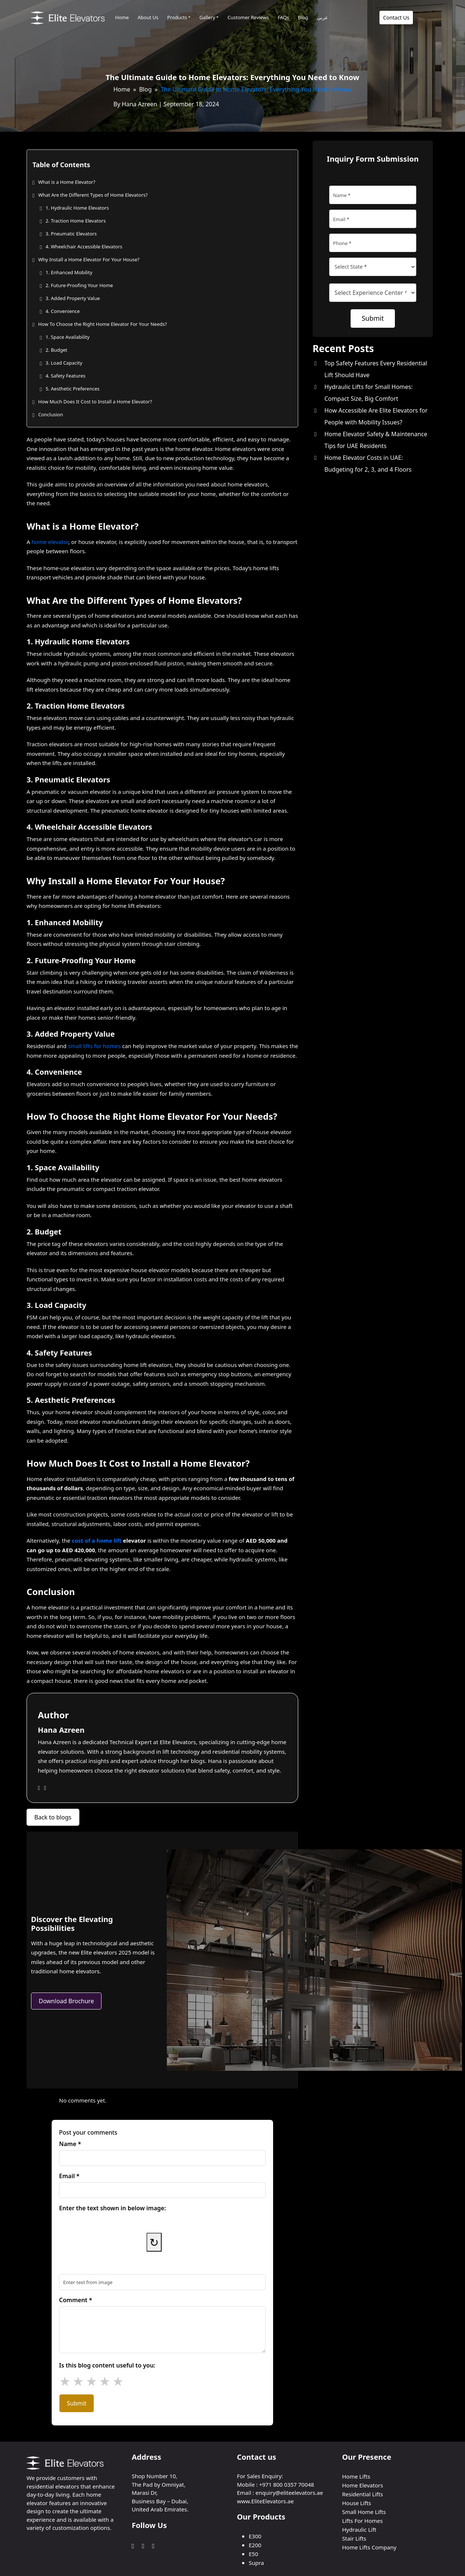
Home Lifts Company (369, 2547)
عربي (322, 17)
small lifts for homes (94, 1046)
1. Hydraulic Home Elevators (76, 207)
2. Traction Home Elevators (75, 220)
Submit (76, 2403)
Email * (69, 2176)
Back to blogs (53, 1817)
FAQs (283, 17)
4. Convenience (62, 311)
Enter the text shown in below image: (112, 2208)
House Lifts (356, 2503)
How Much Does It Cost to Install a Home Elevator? (95, 401)
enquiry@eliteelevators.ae (289, 2492)
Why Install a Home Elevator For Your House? (88, 259)
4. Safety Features (65, 375)
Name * (70, 2144)
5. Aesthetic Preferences (72, 388)
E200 (255, 2545)
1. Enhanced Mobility (68, 272)
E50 (253, 2554)
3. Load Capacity (63, 362)
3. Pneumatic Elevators (70, 233)
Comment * (75, 2300)
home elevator (50, 541)
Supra (256, 2562)
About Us (148, 17)
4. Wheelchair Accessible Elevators (83, 246)
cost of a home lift (96, 1540)
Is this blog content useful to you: (107, 2365)
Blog (303, 17)
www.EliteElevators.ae (265, 2501)
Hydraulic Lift (359, 2529)
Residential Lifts (362, 2494)
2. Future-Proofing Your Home (79, 285)
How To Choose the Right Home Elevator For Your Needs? (102, 324)
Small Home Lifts (364, 2511)
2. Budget (56, 350)
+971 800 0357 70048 (286, 2484)
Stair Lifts (354, 2538)
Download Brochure (66, 2001)
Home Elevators (362, 2485)
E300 (255, 2536)
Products (177, 17)
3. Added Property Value (72, 298)
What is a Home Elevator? (66, 182)
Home (122, 17)
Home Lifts (356, 2476)
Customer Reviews (248, 17)
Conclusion (50, 414)
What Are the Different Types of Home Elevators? (93, 195)
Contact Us (396, 17)
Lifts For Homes (362, 2520)
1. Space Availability (67, 337)
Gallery (207, 17)
